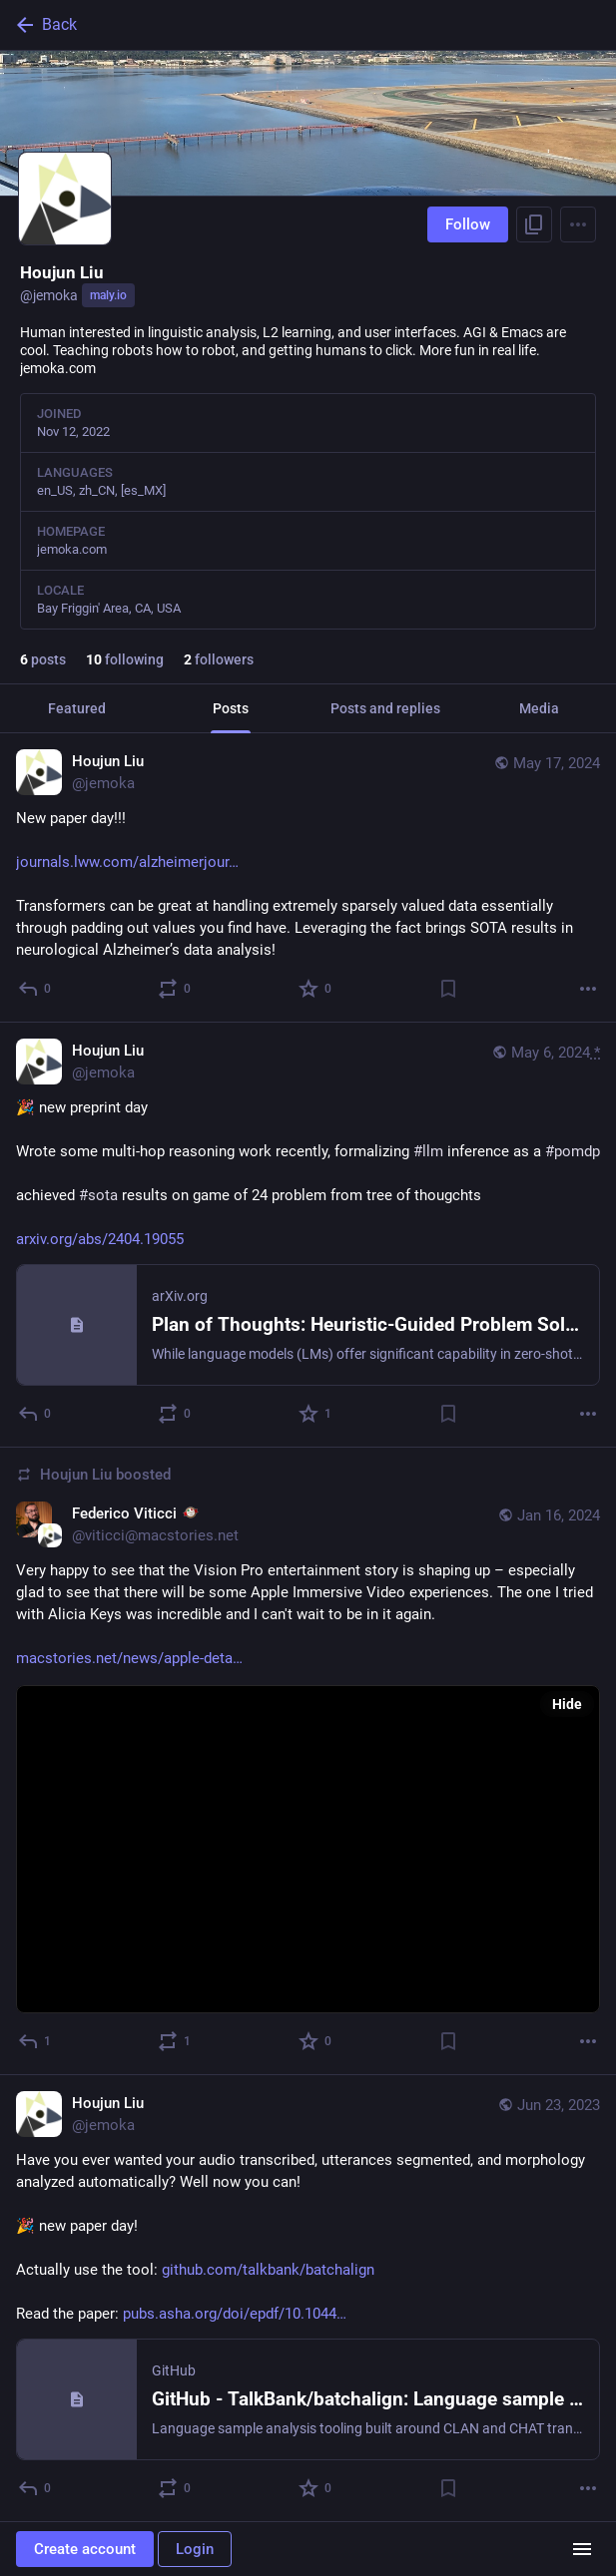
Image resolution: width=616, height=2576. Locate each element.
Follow (467, 224)
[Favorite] (316, 989)
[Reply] (35, 989)
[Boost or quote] (175, 989)
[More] (588, 989)
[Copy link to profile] (534, 224)
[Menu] (578, 224)
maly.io (108, 295)
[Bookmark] (448, 989)
